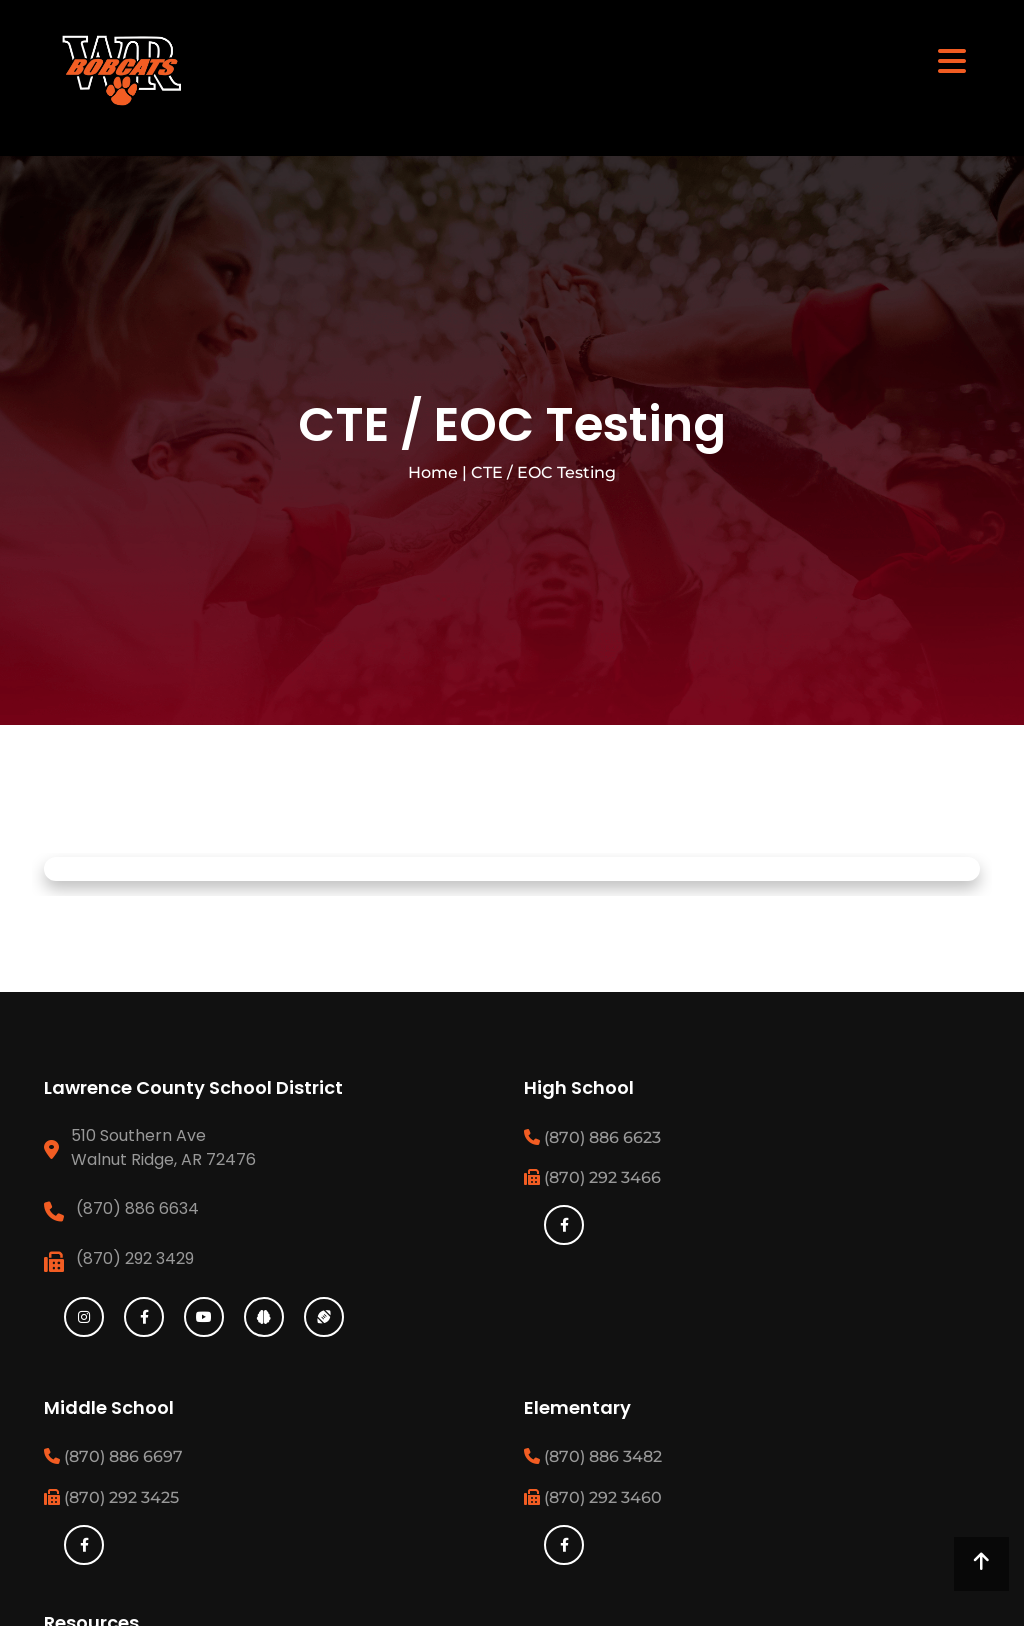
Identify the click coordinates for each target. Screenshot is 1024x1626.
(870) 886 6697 (113, 1456)
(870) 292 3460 (593, 1497)
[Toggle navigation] (952, 60)
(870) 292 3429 (135, 1258)
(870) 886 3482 (593, 1456)
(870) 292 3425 (111, 1497)
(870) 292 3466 (592, 1177)
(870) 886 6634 (137, 1208)
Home (433, 472)
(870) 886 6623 (592, 1137)
